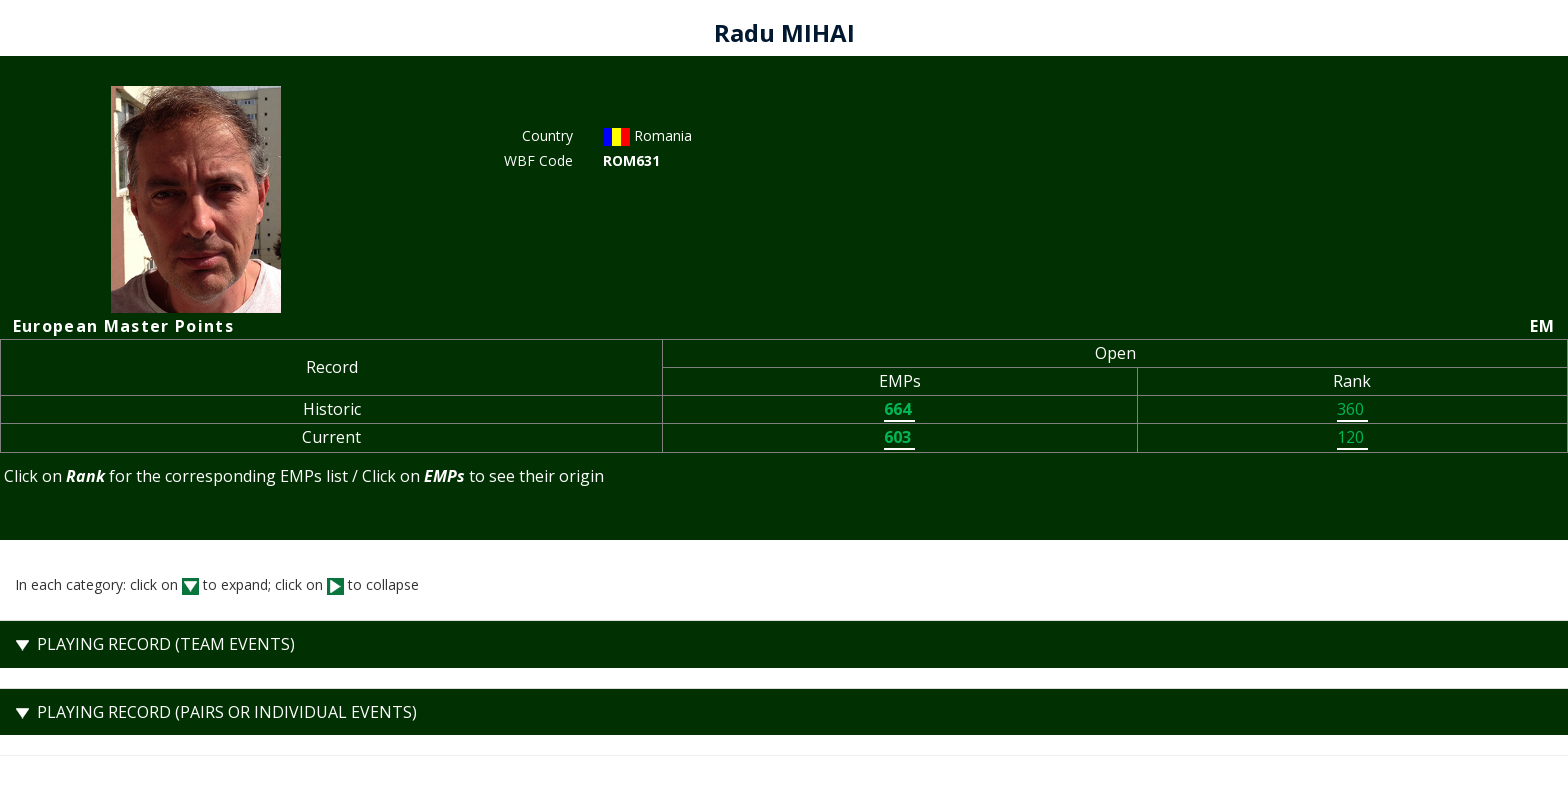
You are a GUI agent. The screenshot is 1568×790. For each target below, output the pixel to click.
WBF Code (538, 160)
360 (1352, 409)
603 (899, 437)
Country (547, 135)
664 (899, 409)
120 (1352, 437)
